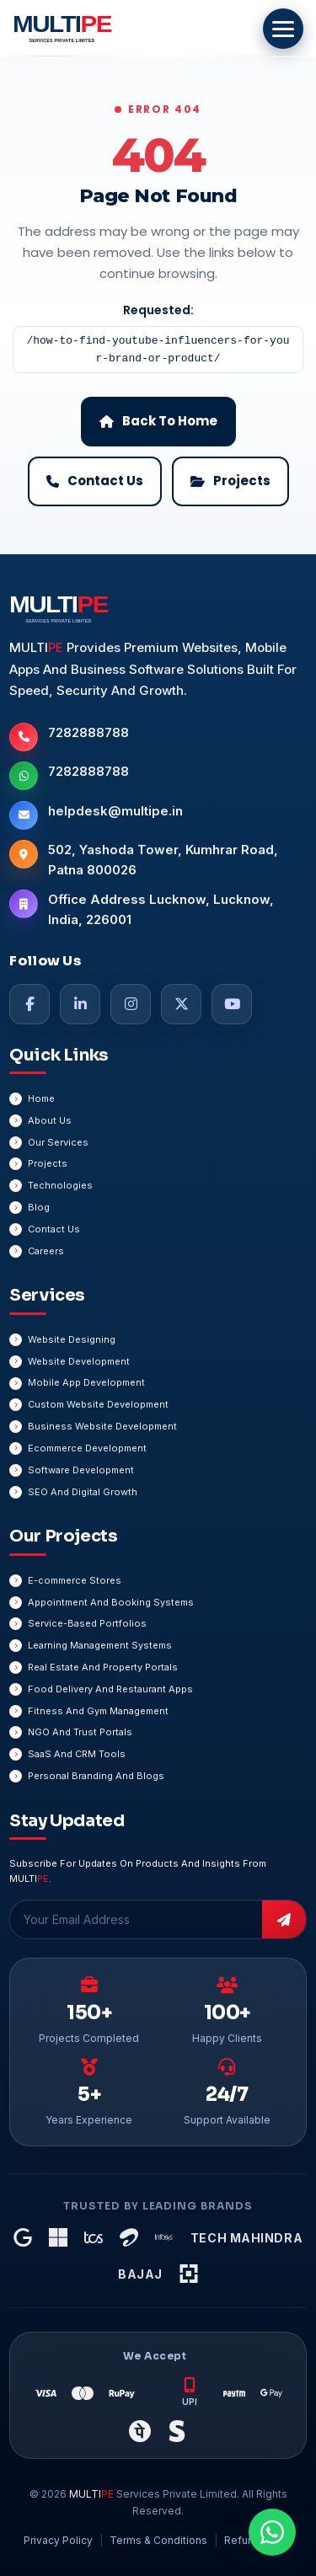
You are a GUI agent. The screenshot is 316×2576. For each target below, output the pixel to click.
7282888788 (88, 732)
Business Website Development (102, 1426)
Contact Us (54, 1229)
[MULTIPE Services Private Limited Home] (59, 28)
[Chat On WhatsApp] (272, 2532)
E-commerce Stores (74, 1580)
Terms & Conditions (158, 2540)
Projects (47, 1163)
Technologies (60, 1185)
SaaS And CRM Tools (77, 1754)
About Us (50, 1120)
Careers (46, 1251)
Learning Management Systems (100, 1645)
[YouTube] (232, 1004)
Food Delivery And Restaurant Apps (110, 1689)
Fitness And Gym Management (98, 1711)
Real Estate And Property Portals (103, 1667)
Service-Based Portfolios (87, 1623)
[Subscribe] (284, 1919)
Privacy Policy (58, 2540)
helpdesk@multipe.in (115, 811)
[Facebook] (29, 1004)
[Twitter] (181, 1004)
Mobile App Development (86, 1382)
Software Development (81, 1470)
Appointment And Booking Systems (111, 1602)
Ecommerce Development (87, 1448)
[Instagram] (130, 1004)
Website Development (79, 1361)
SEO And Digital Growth (82, 1492)
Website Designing (71, 1339)
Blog (39, 1207)
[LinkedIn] (80, 1004)
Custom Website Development (98, 1404)
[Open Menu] (283, 28)
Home (41, 1098)
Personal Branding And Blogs (96, 1776)
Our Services (58, 1142)
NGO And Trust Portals (80, 1732)
